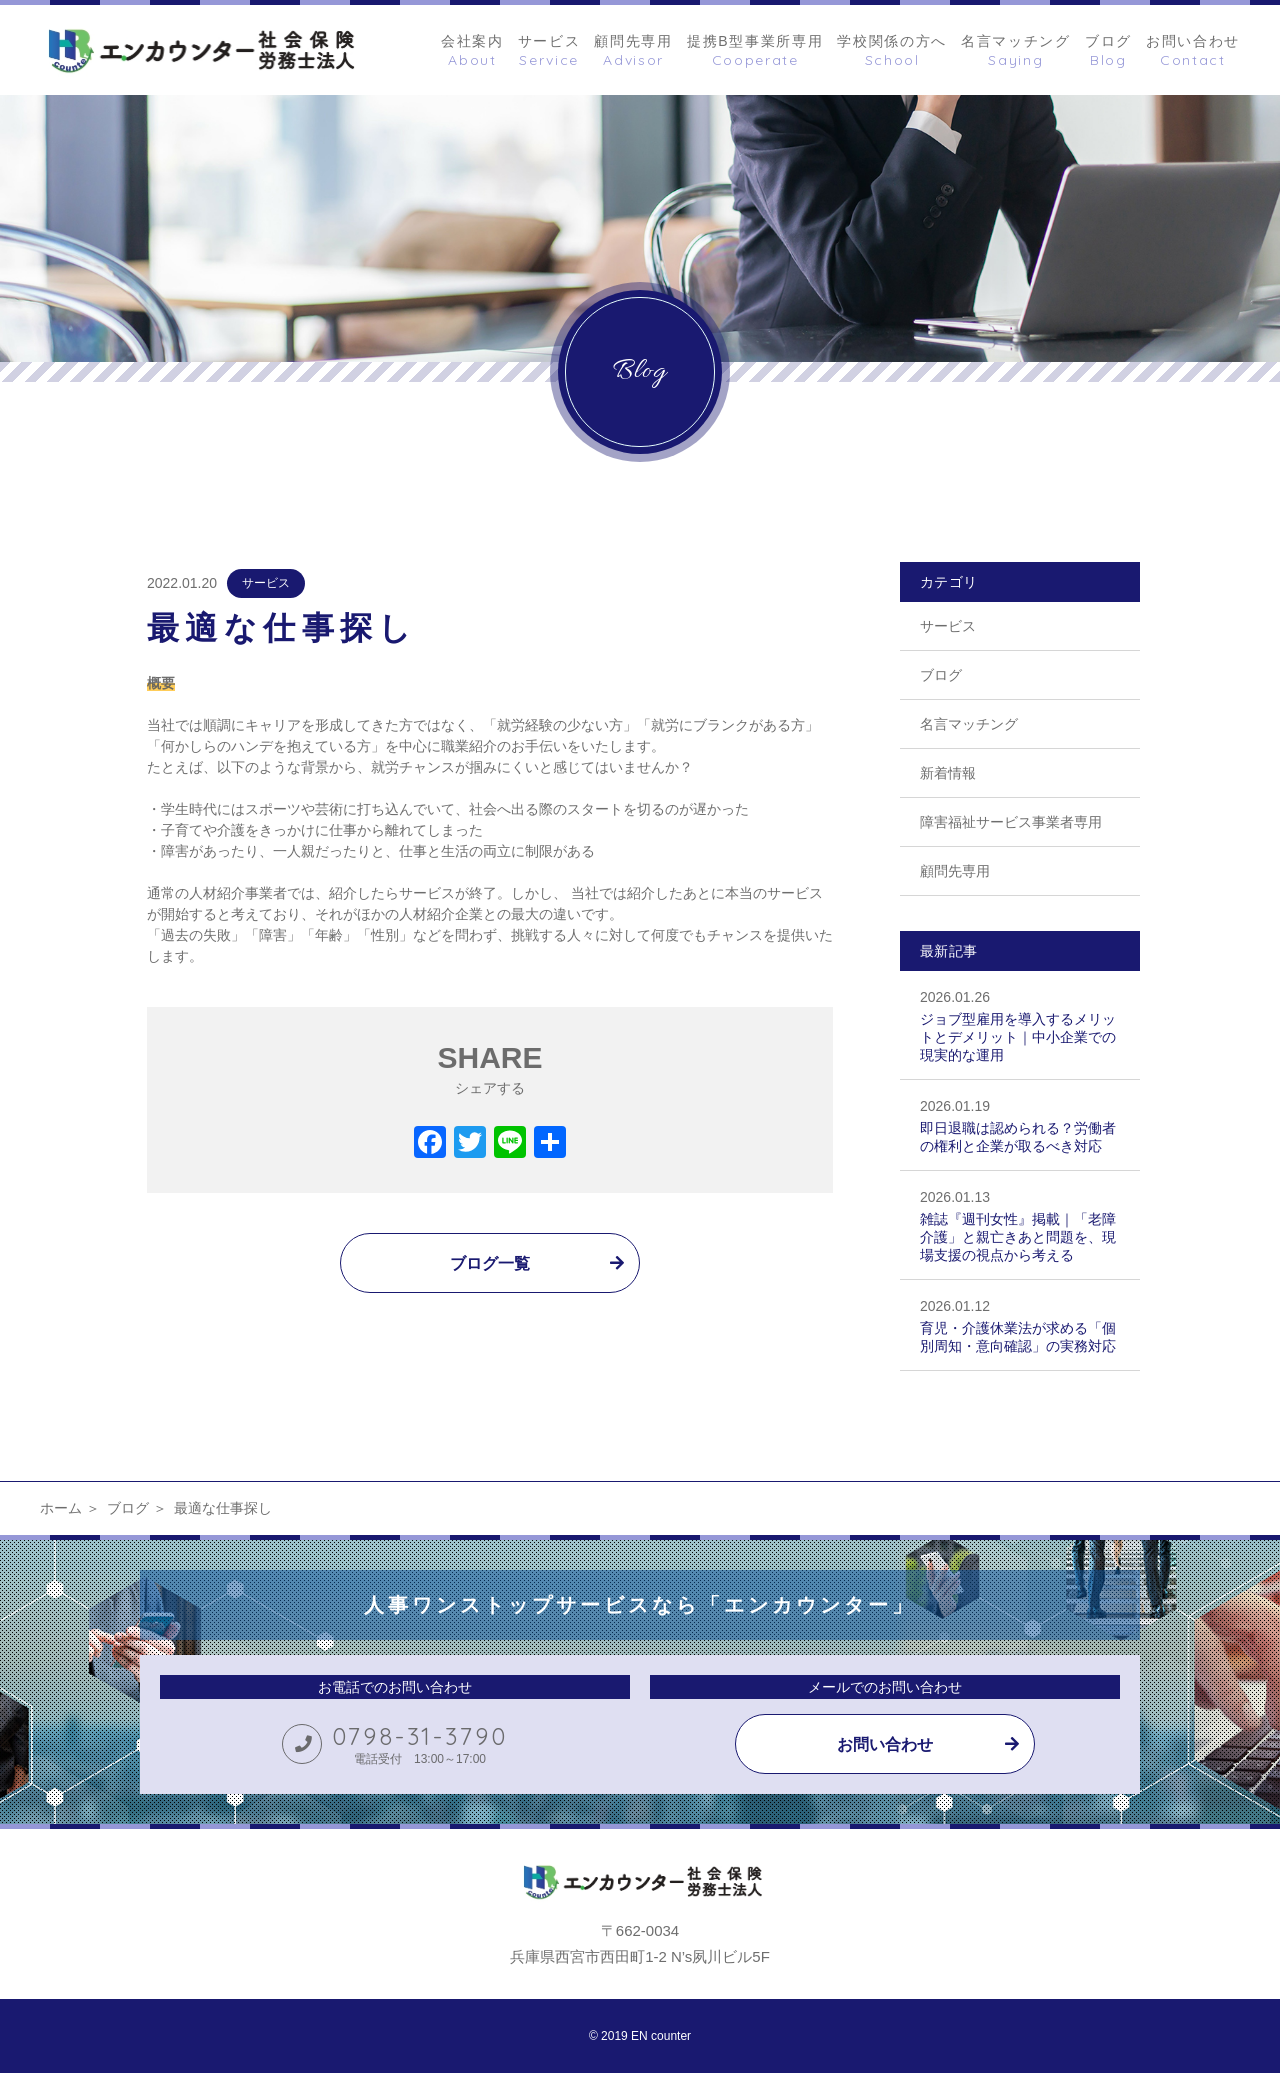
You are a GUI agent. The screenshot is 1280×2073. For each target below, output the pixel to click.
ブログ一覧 (490, 1263)
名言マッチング (969, 724)
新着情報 (948, 773)
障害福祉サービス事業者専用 (1011, 822)
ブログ (941, 675)
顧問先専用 (955, 871)
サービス (266, 583)
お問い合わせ (885, 1744)
